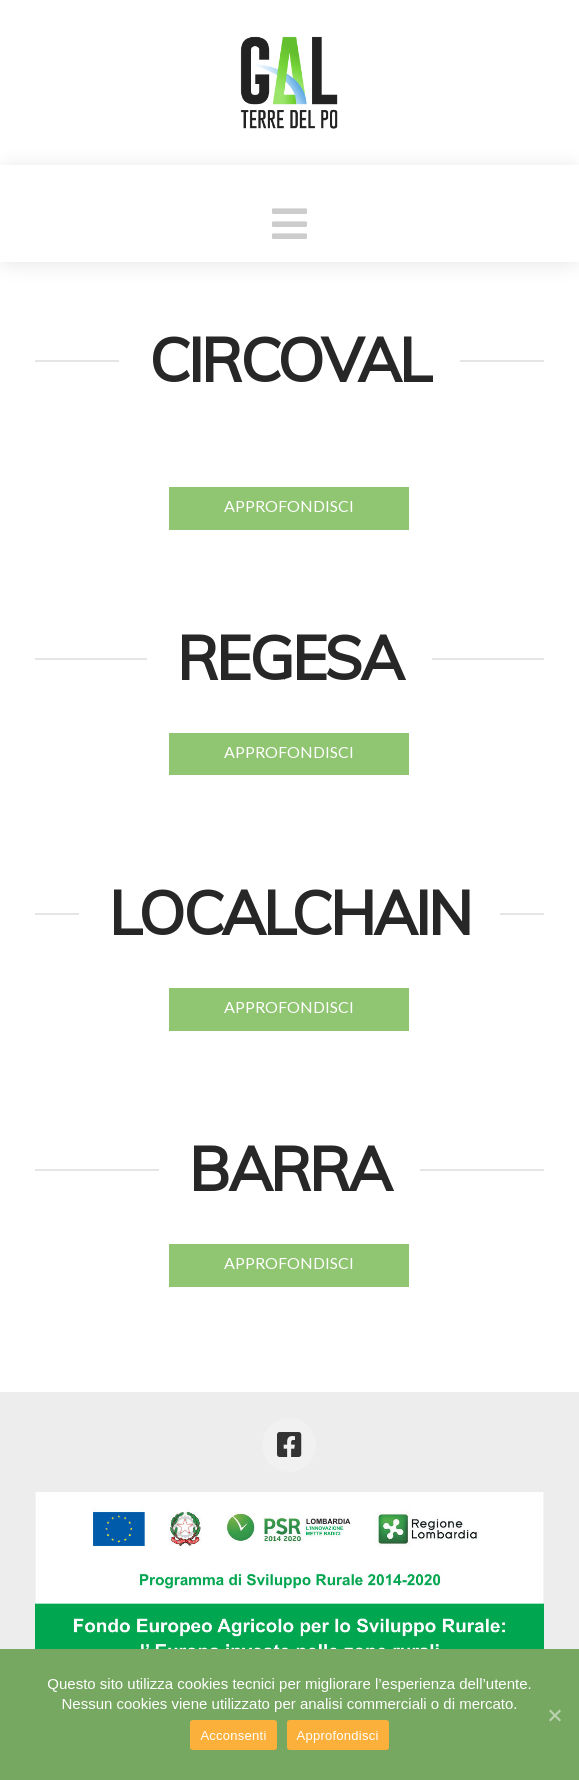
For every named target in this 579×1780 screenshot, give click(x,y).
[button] (289, 223)
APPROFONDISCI (289, 505)
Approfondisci (338, 1735)
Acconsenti (233, 1735)
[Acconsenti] (554, 1715)
